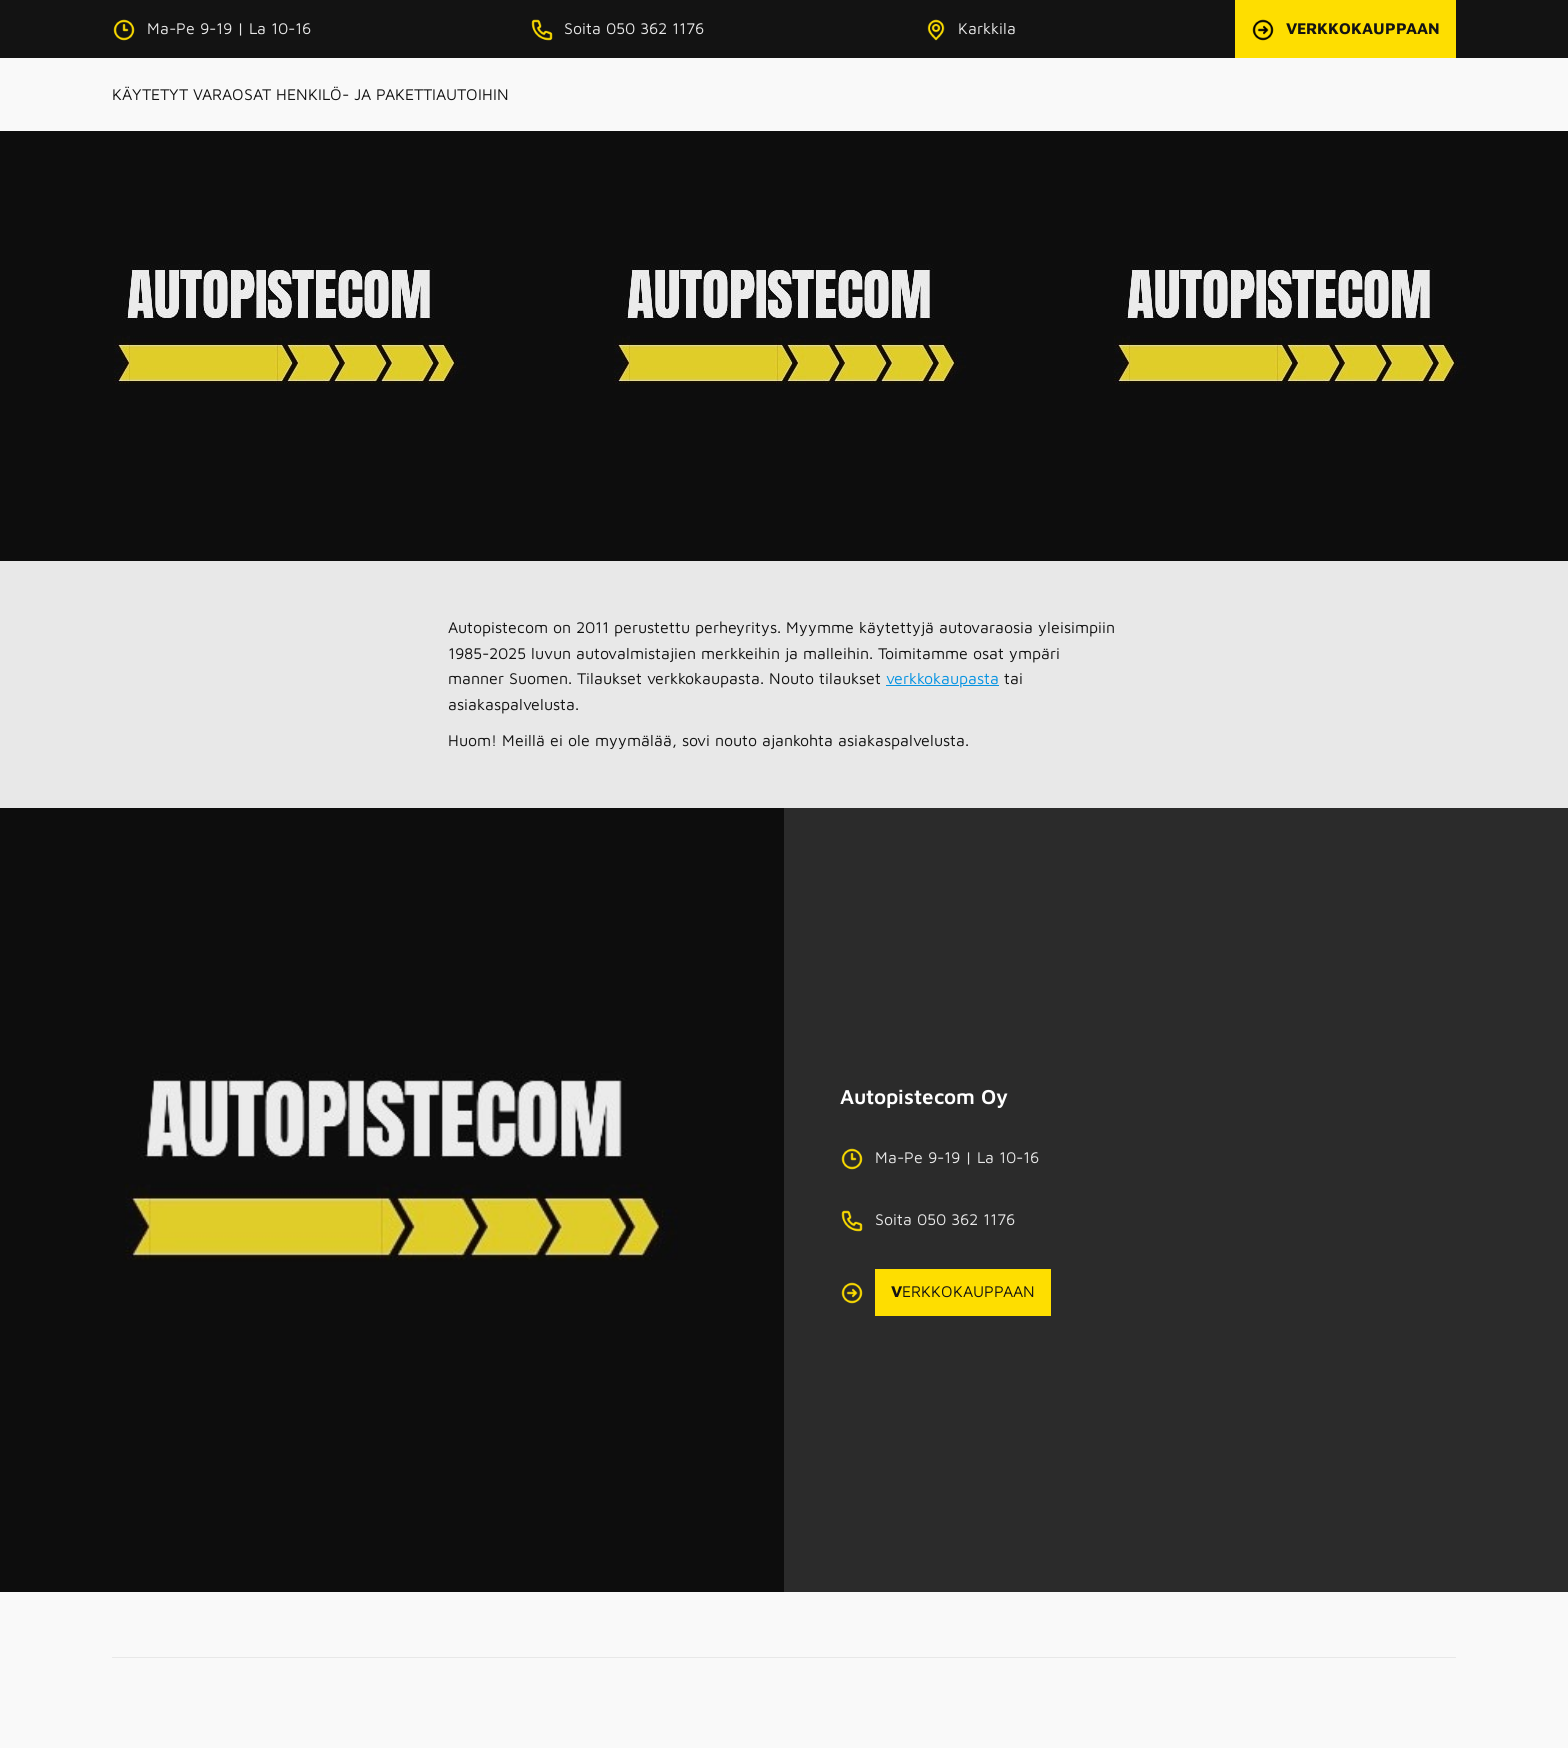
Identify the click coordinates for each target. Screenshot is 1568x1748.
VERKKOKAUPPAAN (1363, 28)
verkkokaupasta (942, 678)
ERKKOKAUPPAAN (963, 1291)
